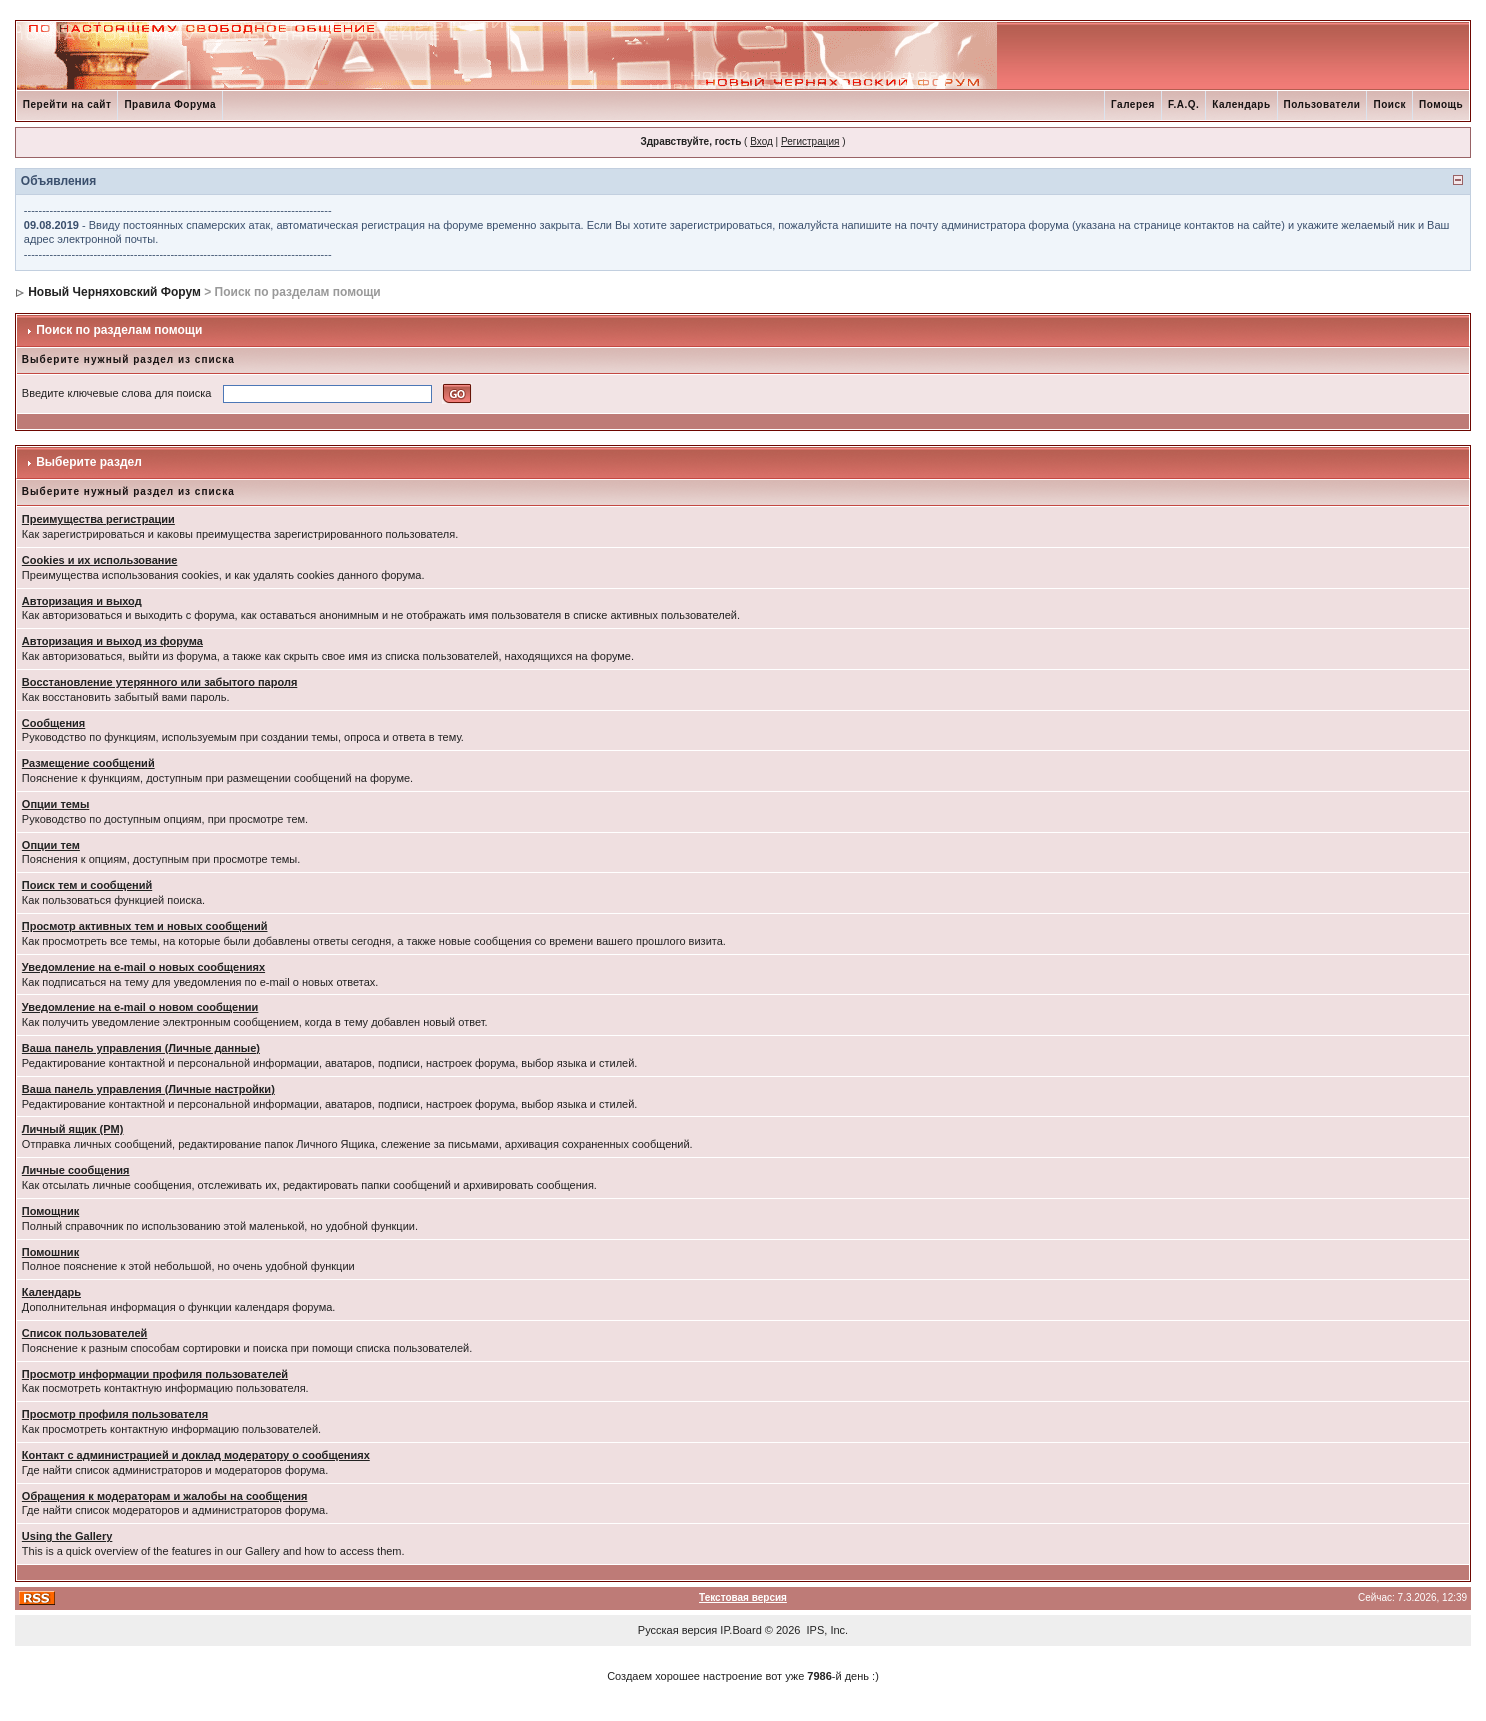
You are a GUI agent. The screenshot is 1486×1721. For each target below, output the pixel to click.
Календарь (1241, 104)
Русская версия (677, 1630)
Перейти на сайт (67, 104)
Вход (761, 141)
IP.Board (740, 1630)
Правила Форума (170, 104)
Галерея (1133, 104)
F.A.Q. (1183, 104)
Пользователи (1322, 104)
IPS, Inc (826, 1630)
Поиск (1389, 104)
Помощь (1441, 104)
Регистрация (810, 141)
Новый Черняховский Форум (114, 292)
